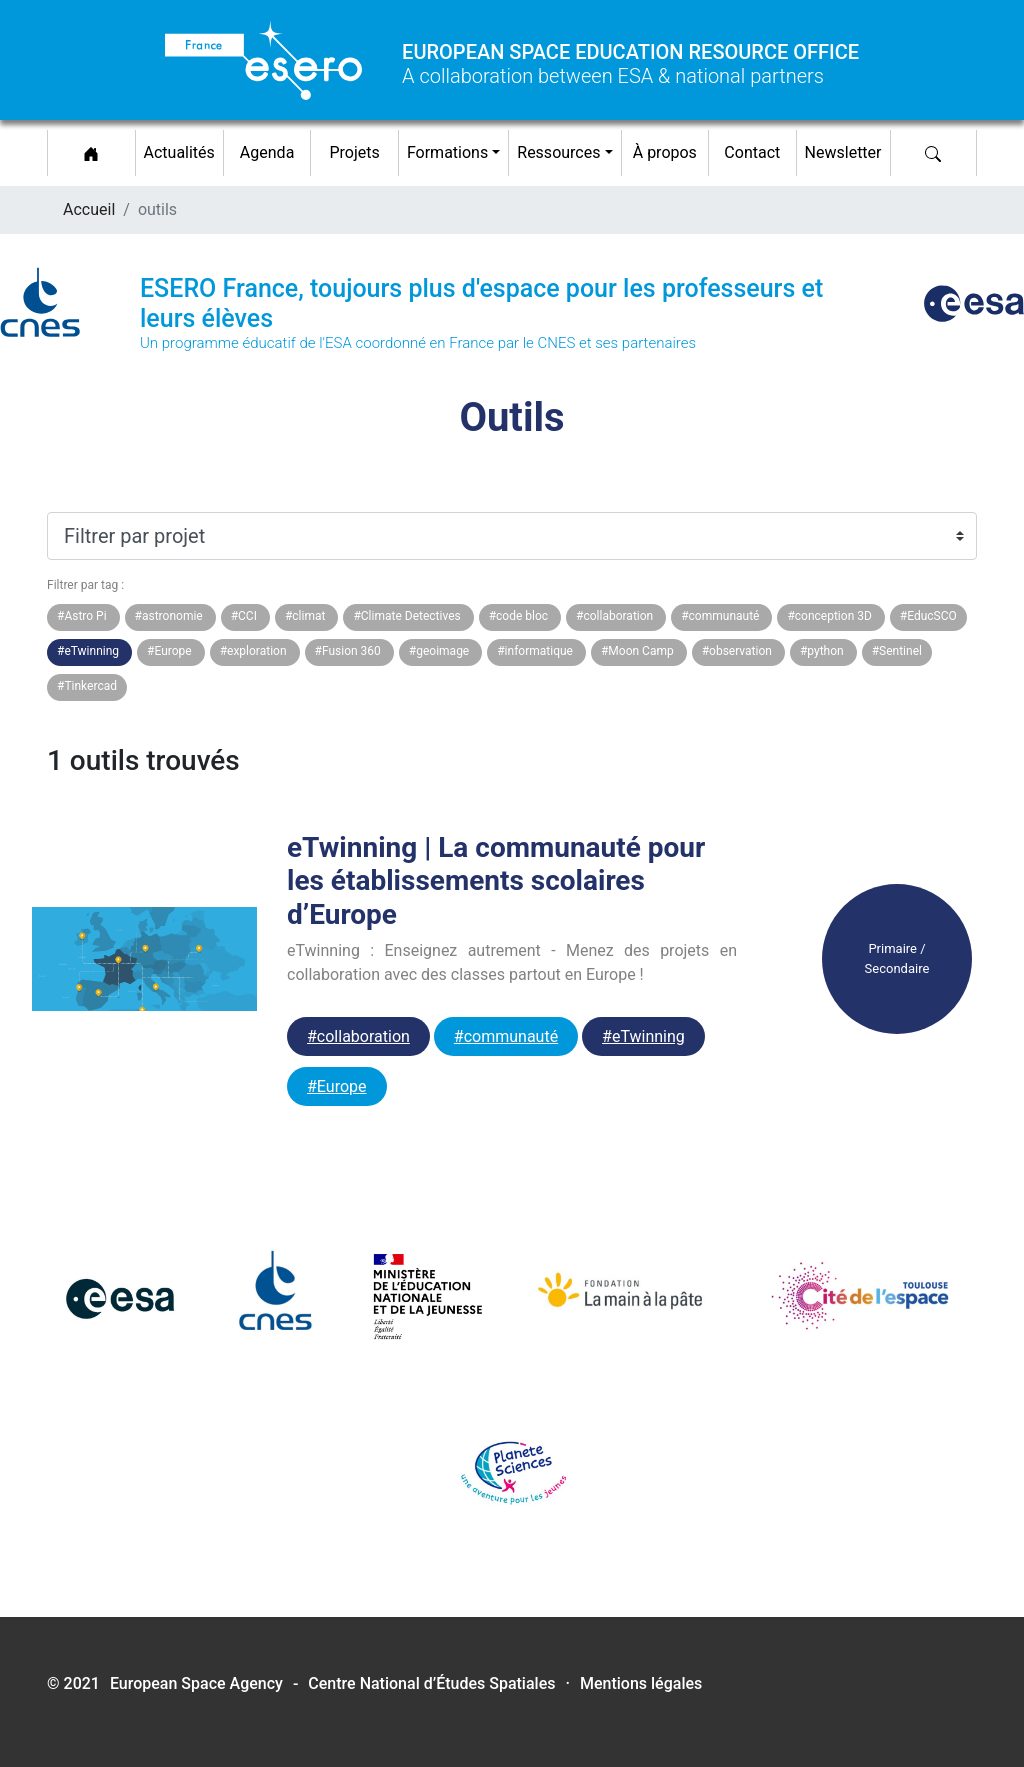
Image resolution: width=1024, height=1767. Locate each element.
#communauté (506, 1036)
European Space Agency (196, 1683)
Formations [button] (447, 152)
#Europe (337, 1086)
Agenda (267, 152)
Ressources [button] (558, 152)
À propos (665, 152)
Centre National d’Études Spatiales (431, 1683)
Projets (354, 152)
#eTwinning (643, 1036)
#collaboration (358, 1036)
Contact (752, 152)
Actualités (183, 149)
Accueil (89, 209)
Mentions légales (641, 1683)
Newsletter (843, 152)
